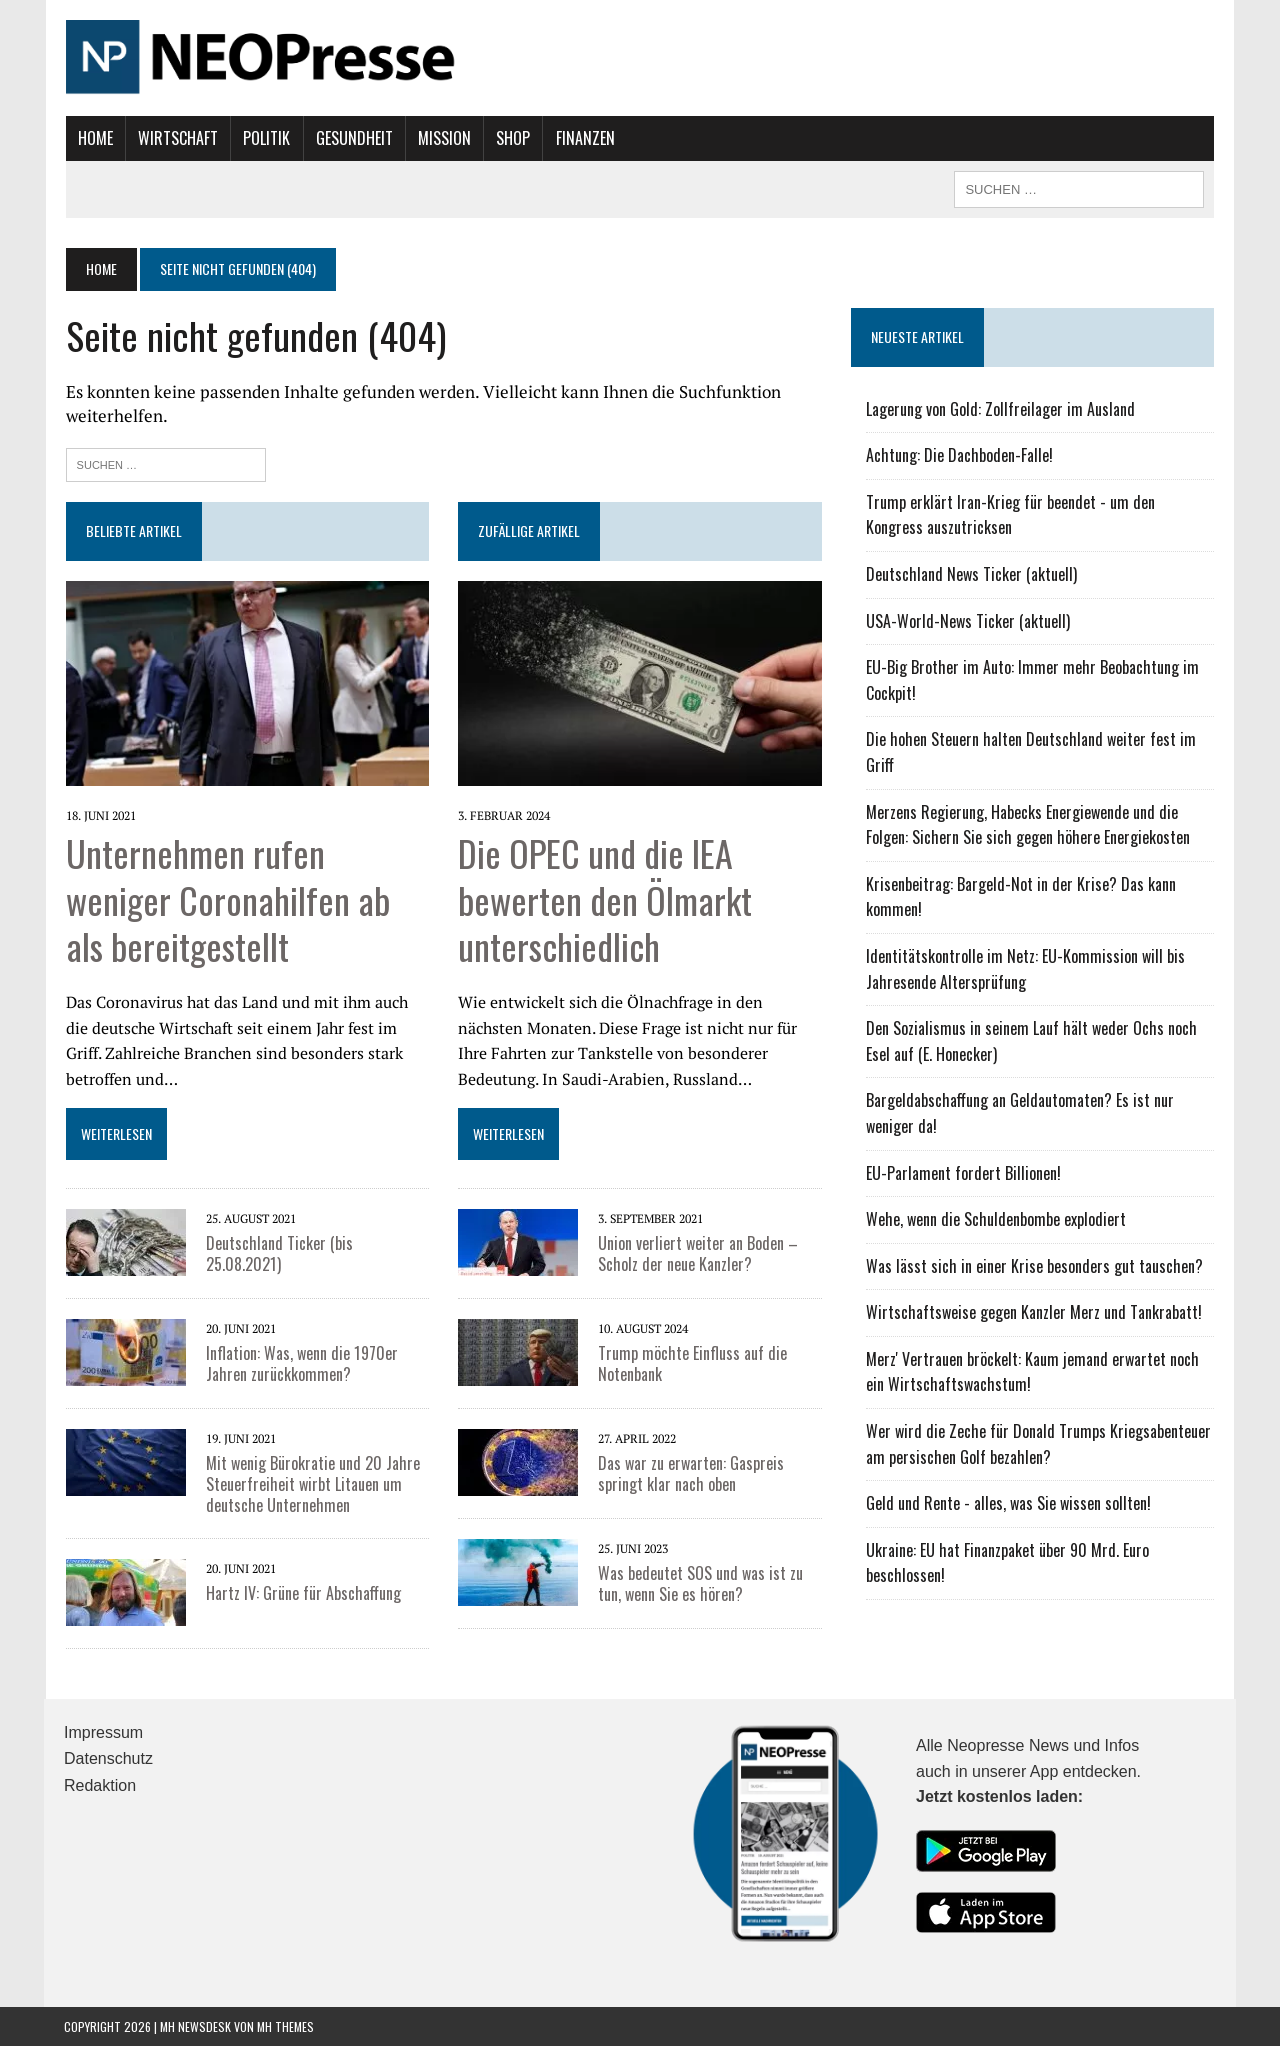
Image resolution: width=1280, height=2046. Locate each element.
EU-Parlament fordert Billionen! (963, 1173)
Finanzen (583, 138)
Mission (442, 138)
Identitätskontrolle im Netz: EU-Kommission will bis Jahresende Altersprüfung (1025, 969)
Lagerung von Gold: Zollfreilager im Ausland (1000, 409)
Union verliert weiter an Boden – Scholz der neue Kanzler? (698, 1253)
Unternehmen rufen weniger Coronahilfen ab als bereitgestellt (226, 898)
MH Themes (285, 2026)
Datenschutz (108, 1758)
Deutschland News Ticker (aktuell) (971, 574)
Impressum (103, 1731)
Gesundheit (352, 138)
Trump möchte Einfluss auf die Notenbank (692, 1363)
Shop (512, 138)
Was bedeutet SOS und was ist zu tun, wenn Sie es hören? (700, 1583)
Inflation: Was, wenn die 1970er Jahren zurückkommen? (300, 1363)
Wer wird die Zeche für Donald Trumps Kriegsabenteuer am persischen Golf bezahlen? (1038, 1444)
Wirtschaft (176, 138)
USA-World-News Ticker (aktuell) (968, 621)
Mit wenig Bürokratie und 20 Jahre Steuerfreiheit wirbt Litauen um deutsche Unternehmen (311, 1484)
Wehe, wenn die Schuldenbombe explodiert (996, 1219)
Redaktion (100, 1784)
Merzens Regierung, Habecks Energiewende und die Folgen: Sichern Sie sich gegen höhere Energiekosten (1028, 825)
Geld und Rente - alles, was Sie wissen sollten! (1008, 1503)
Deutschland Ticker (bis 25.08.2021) (277, 1253)
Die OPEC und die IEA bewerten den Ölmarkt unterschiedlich (605, 898)
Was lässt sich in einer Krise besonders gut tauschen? (1034, 1266)
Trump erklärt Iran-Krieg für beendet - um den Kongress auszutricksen (1010, 515)
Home (93, 138)
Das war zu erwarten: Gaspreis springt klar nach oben (691, 1473)
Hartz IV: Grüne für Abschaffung (301, 1592)
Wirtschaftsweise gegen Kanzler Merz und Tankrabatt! (1034, 1312)
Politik (265, 138)
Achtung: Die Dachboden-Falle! (959, 455)
